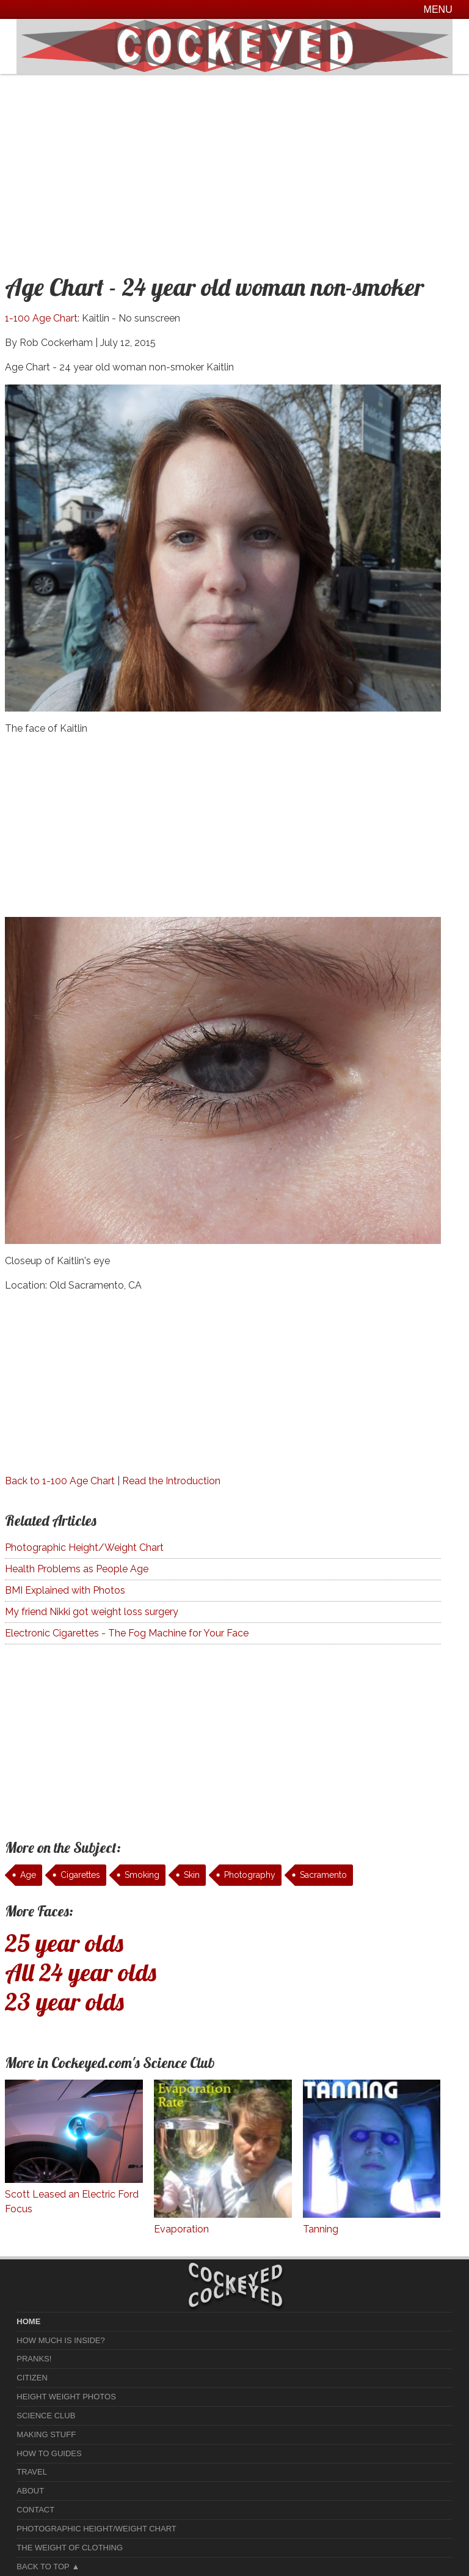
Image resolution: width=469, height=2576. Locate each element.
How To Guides (48, 2453)
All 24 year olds (80, 1972)
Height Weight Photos (66, 2396)
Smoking (142, 1875)
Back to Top (42, 2566)
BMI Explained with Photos (65, 1590)
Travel (31, 2471)
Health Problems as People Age (76, 1569)
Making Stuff (46, 2434)
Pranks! (33, 2358)
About (30, 2490)
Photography (249, 1875)
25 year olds (64, 1942)
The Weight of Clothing (69, 2547)
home (28, 2321)
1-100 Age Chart (41, 318)
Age (28, 1875)
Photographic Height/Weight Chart (84, 1547)
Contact (35, 2509)
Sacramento (323, 1875)
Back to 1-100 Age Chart (60, 1481)
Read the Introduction (171, 1481)
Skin (192, 1875)
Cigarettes (80, 1875)
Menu (438, 9)
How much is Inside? (60, 2340)
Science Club (45, 2415)
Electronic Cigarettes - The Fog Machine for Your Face (127, 1633)
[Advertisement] (234, 165)
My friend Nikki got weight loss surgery (91, 1611)
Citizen (32, 2377)
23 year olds (64, 2001)
